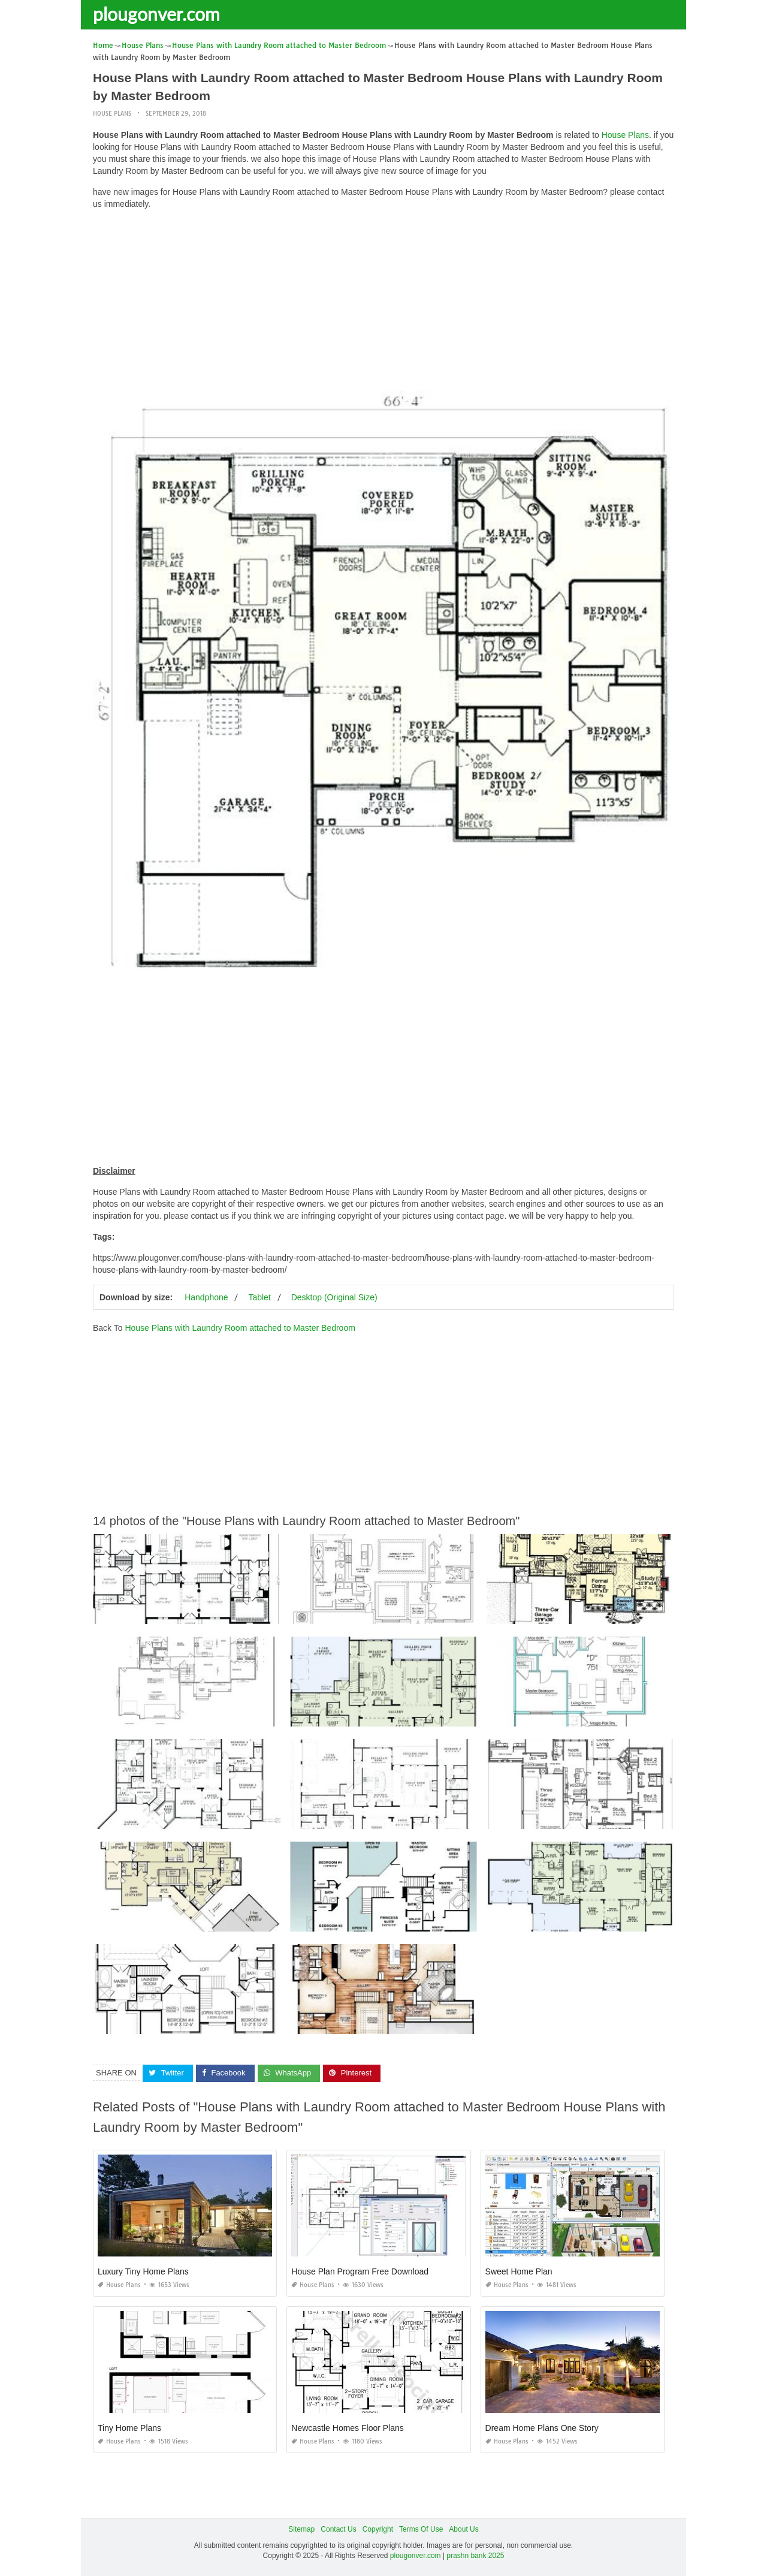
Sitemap (301, 2529)
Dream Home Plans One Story (542, 2428)
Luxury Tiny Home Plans (143, 2271)
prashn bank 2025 (475, 2555)
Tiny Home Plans (129, 2428)
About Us (463, 2529)
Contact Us (338, 2529)
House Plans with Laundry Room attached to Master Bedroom (240, 1328)
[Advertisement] (383, 303)
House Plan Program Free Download (359, 2271)
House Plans (112, 113)
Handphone (206, 1297)
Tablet (259, 1297)
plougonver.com (156, 14)
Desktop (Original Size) (334, 1297)
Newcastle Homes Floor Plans (347, 2428)
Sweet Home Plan (518, 2271)
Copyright (378, 2529)
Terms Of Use (421, 2529)
